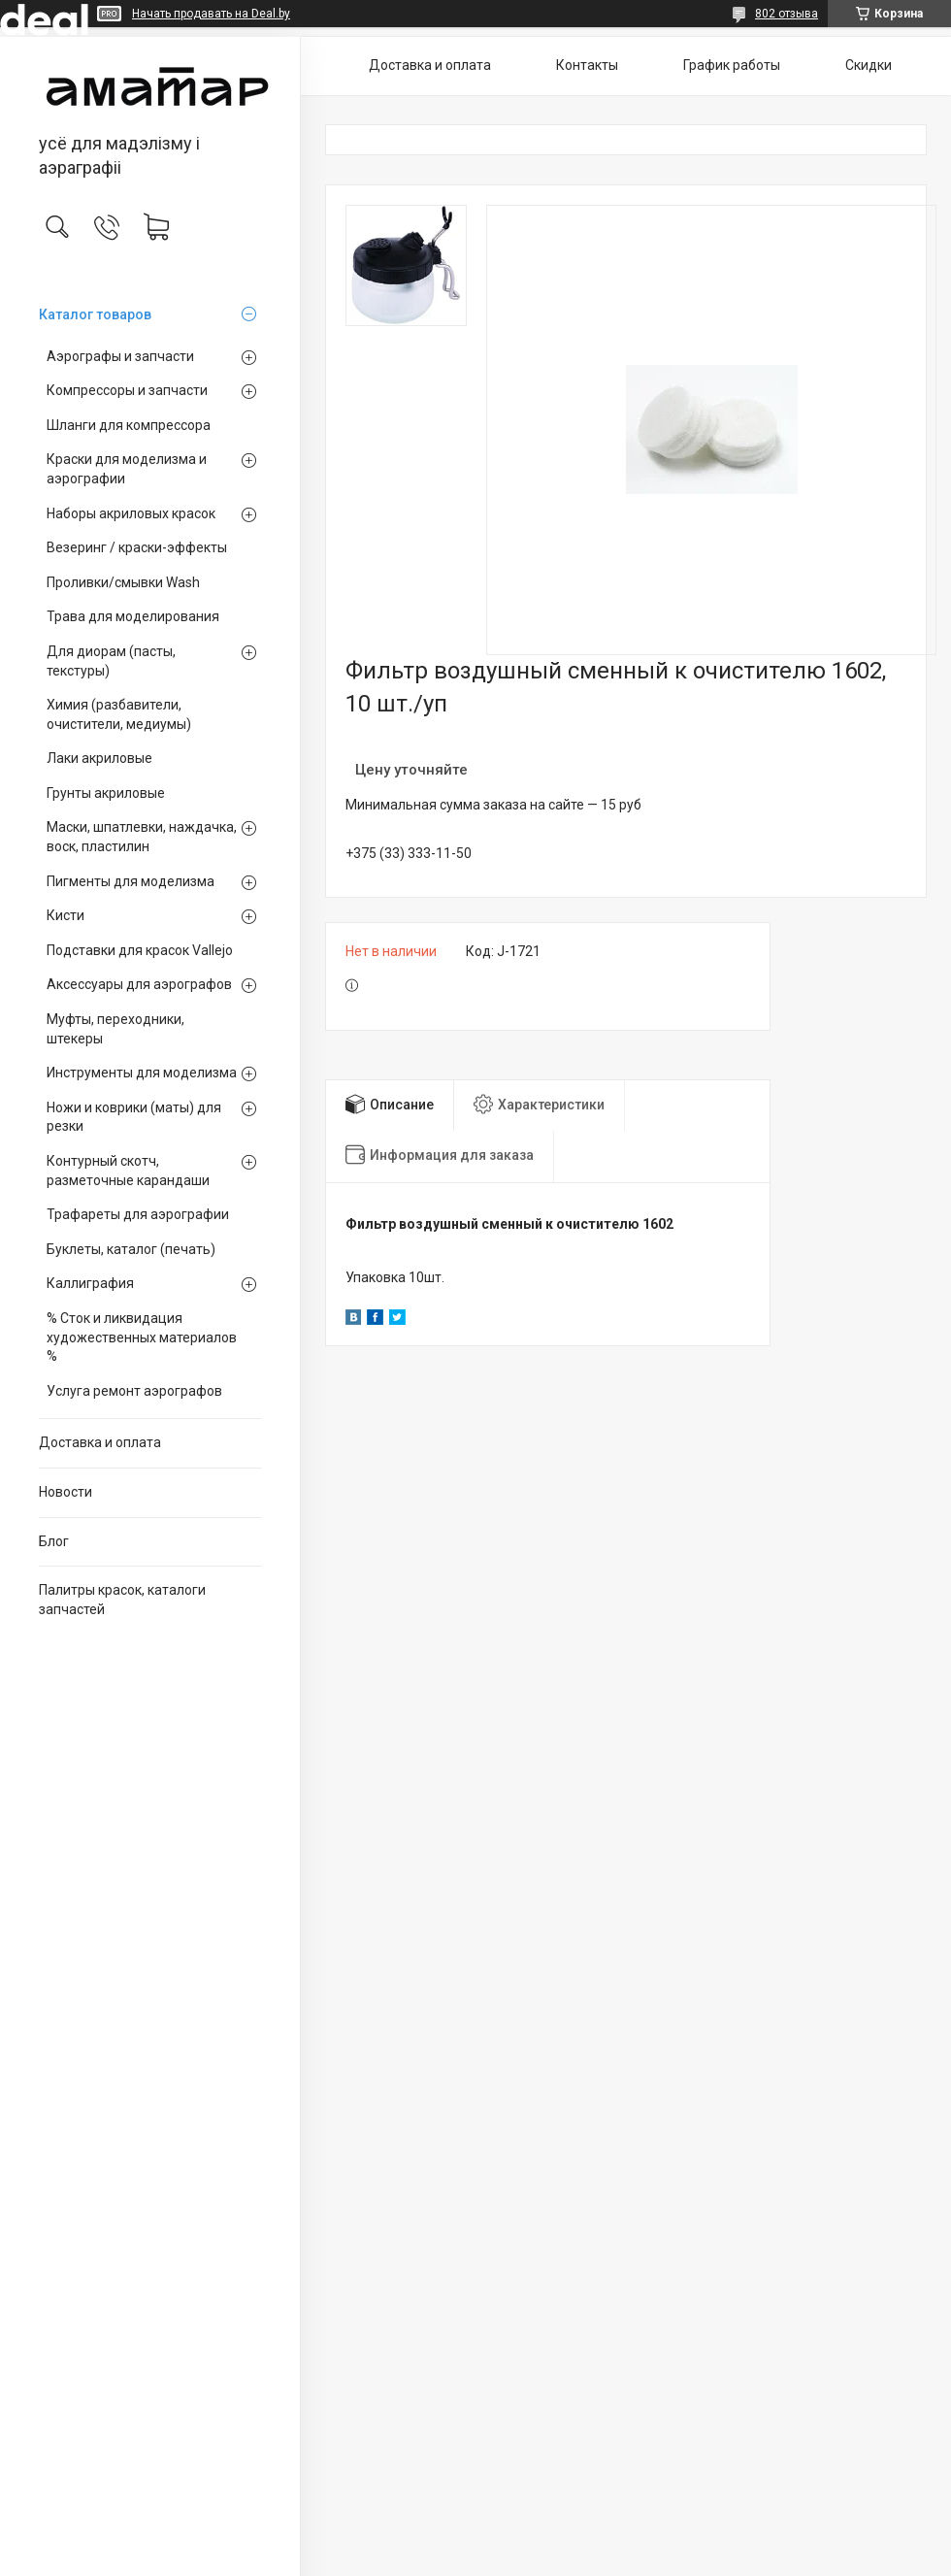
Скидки (868, 65)
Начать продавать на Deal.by (211, 13)
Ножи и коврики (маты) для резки (134, 1117)
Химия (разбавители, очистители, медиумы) (119, 714)
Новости (65, 1492)
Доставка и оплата (100, 1442)
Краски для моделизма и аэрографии (127, 468)
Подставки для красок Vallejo (140, 950)
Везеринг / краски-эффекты (137, 547)
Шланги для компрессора (129, 425)
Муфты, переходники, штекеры (115, 1028)
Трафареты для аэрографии (138, 1214)
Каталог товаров (95, 314)
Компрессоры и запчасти (127, 390)
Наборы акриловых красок (131, 513)
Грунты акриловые (106, 793)
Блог (54, 1541)
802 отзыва (786, 13)
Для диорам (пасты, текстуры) (111, 661)
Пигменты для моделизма (130, 881)
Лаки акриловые (99, 758)
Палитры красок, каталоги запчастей (122, 1599)
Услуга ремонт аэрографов (134, 1391)
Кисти (65, 915)
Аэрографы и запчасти (120, 356)
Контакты (587, 65)
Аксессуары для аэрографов (139, 984)
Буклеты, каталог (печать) (131, 1249)
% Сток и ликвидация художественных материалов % (142, 1337)
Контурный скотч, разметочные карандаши (128, 1170)
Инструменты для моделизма (142, 1072)
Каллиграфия (90, 1283)
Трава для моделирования (133, 616)
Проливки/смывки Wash (123, 582)
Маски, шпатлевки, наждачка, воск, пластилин (142, 836)
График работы (731, 65)
